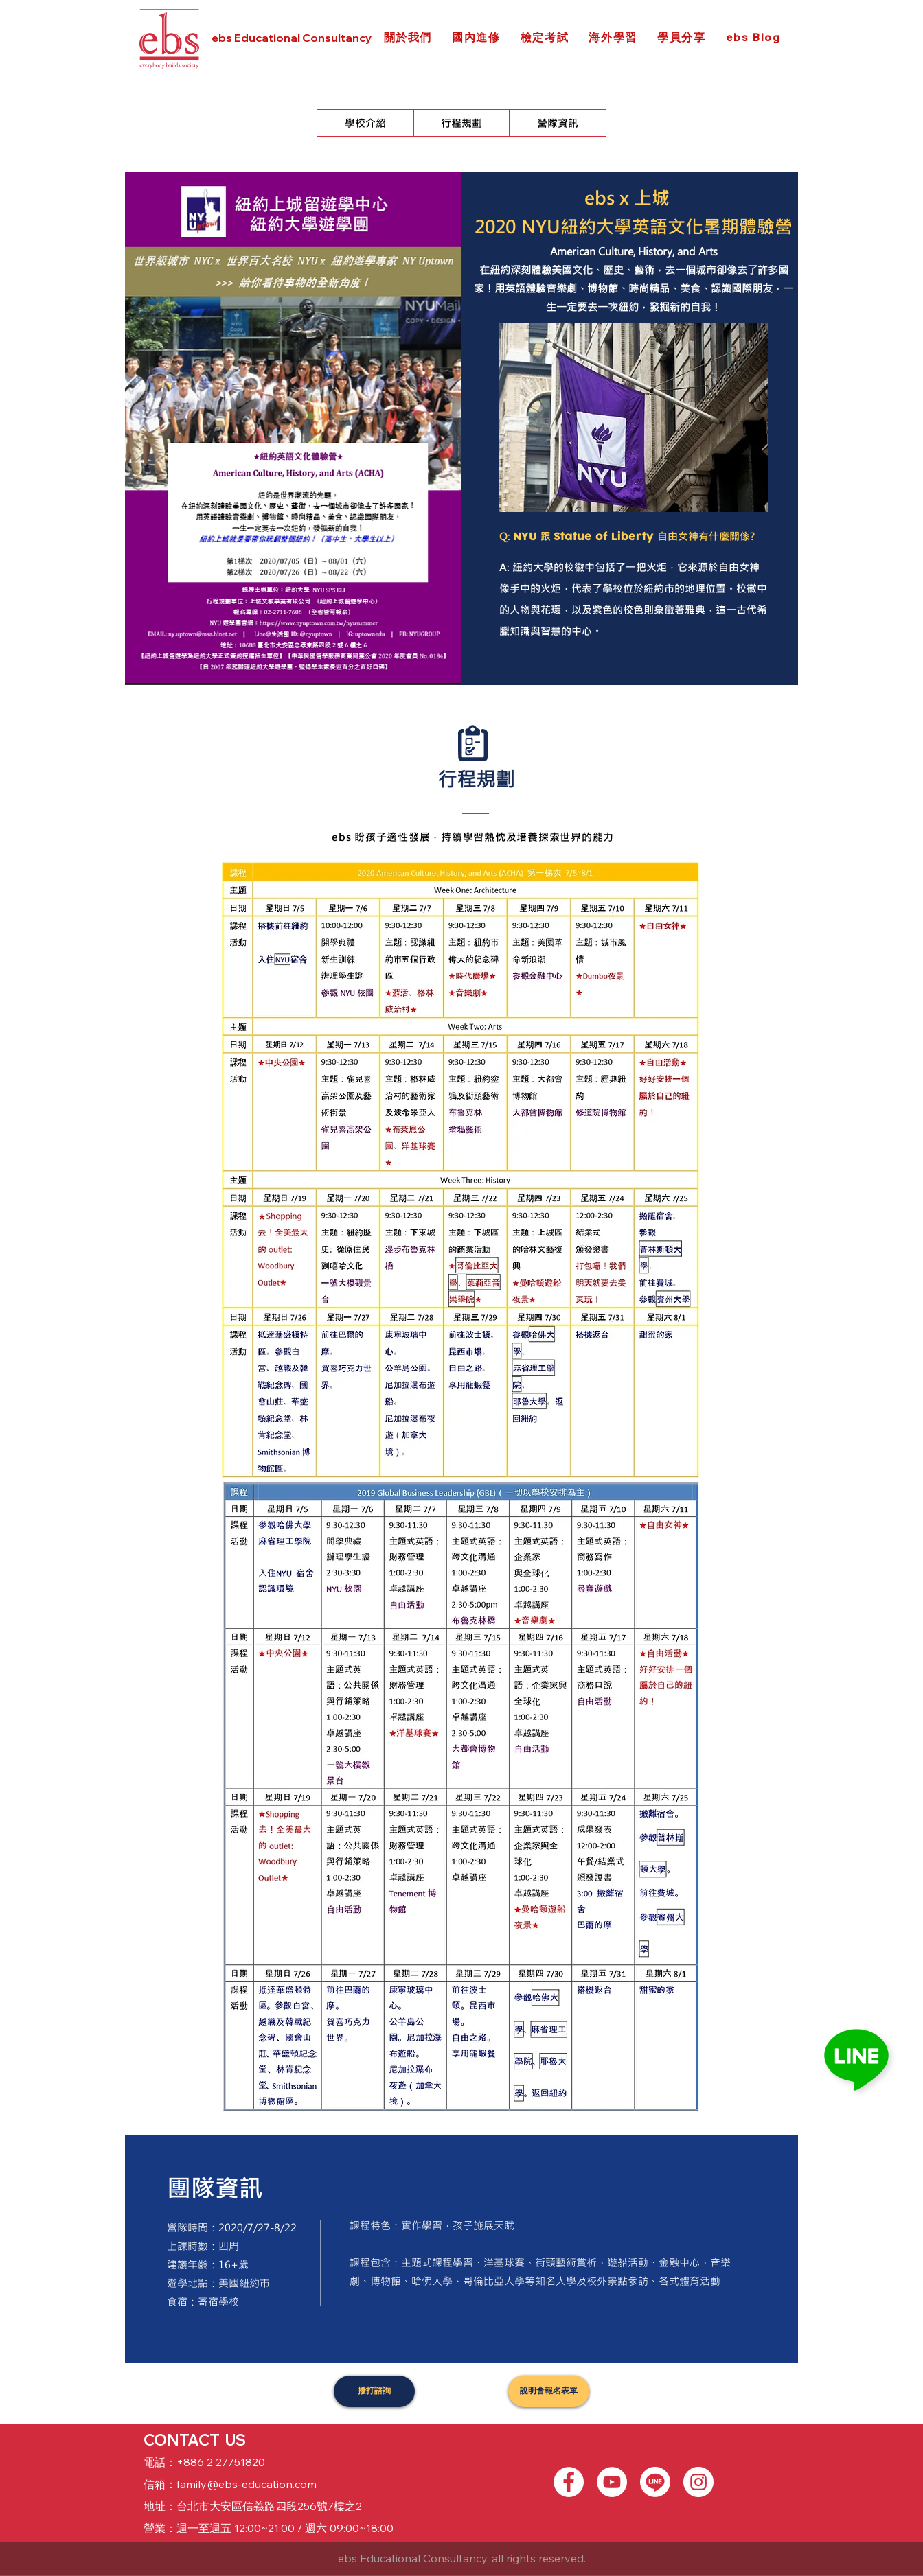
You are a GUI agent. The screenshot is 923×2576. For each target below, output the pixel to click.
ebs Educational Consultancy (292, 38)
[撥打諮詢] (374, 2391)
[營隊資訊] (557, 123)
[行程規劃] (461, 123)
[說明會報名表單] (548, 2391)
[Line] (655, 2482)
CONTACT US (195, 2440)
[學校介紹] (365, 123)
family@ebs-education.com (246, 2484)
